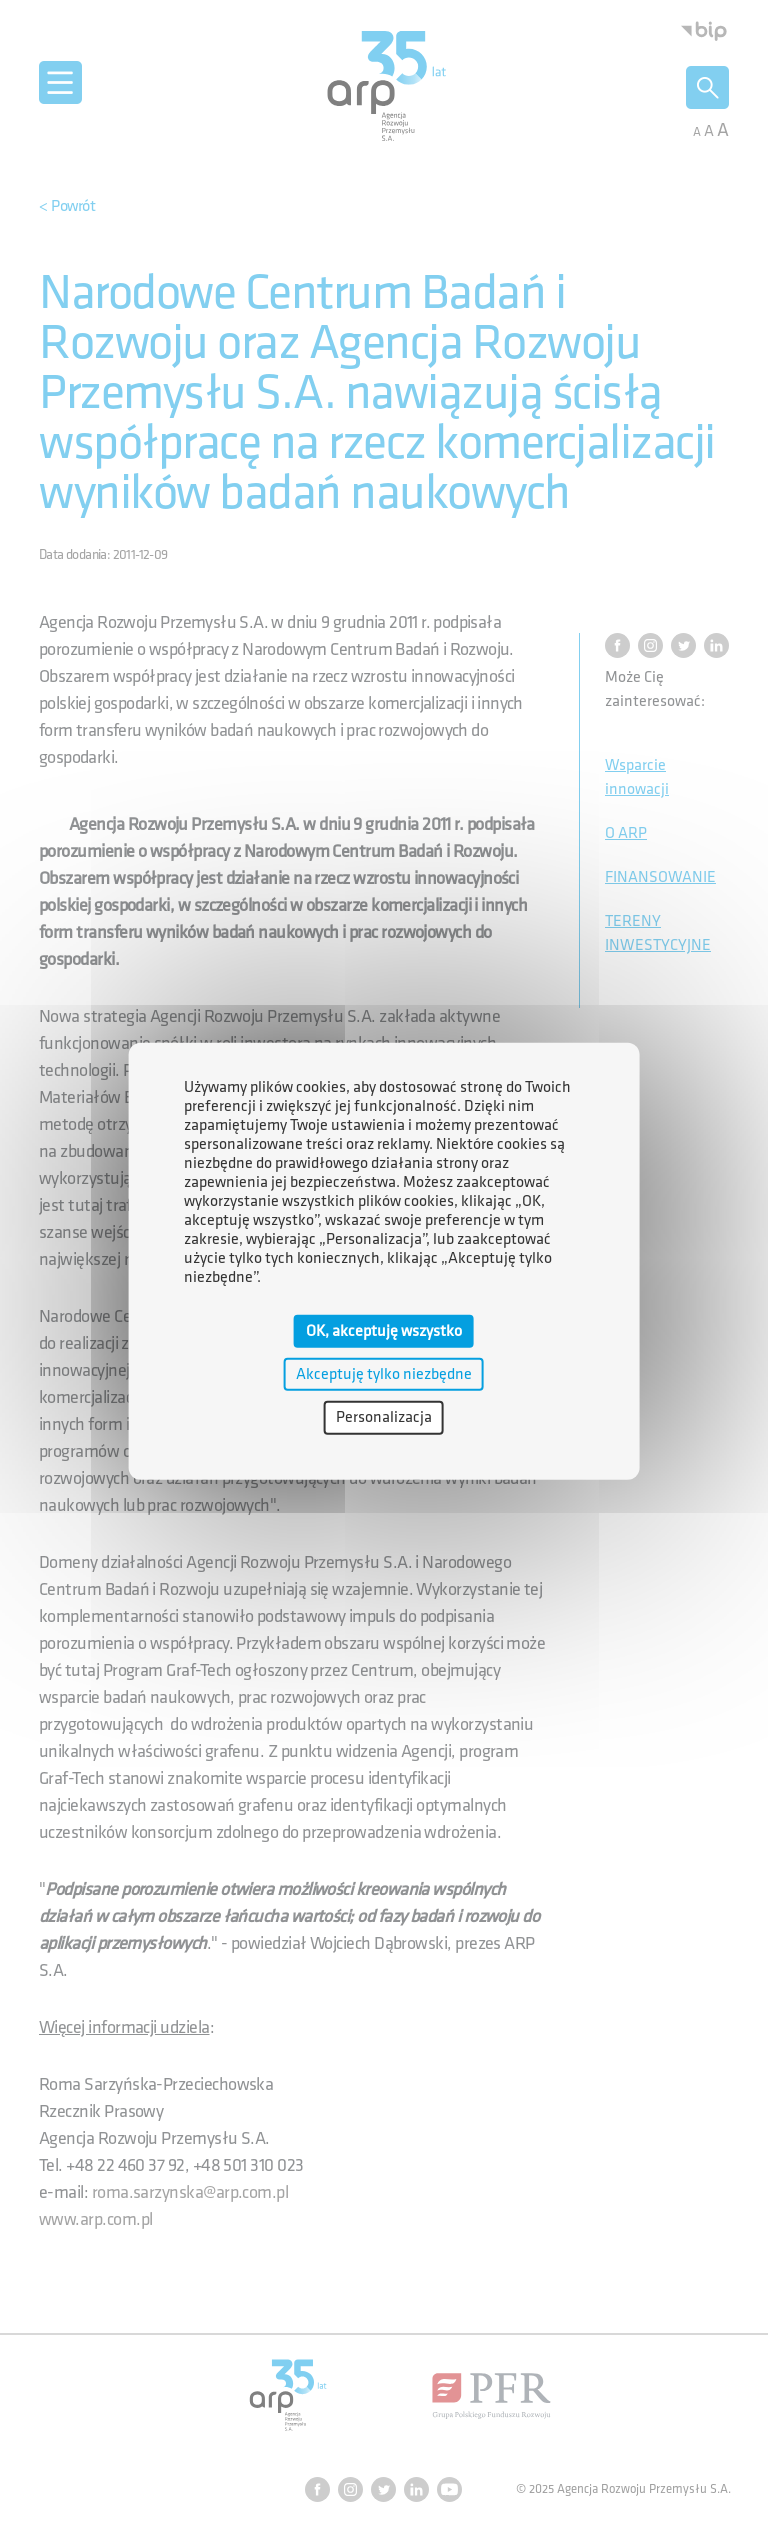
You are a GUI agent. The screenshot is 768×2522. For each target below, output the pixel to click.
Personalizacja (384, 1417)
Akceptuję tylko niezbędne (384, 1374)
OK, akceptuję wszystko (384, 1331)
